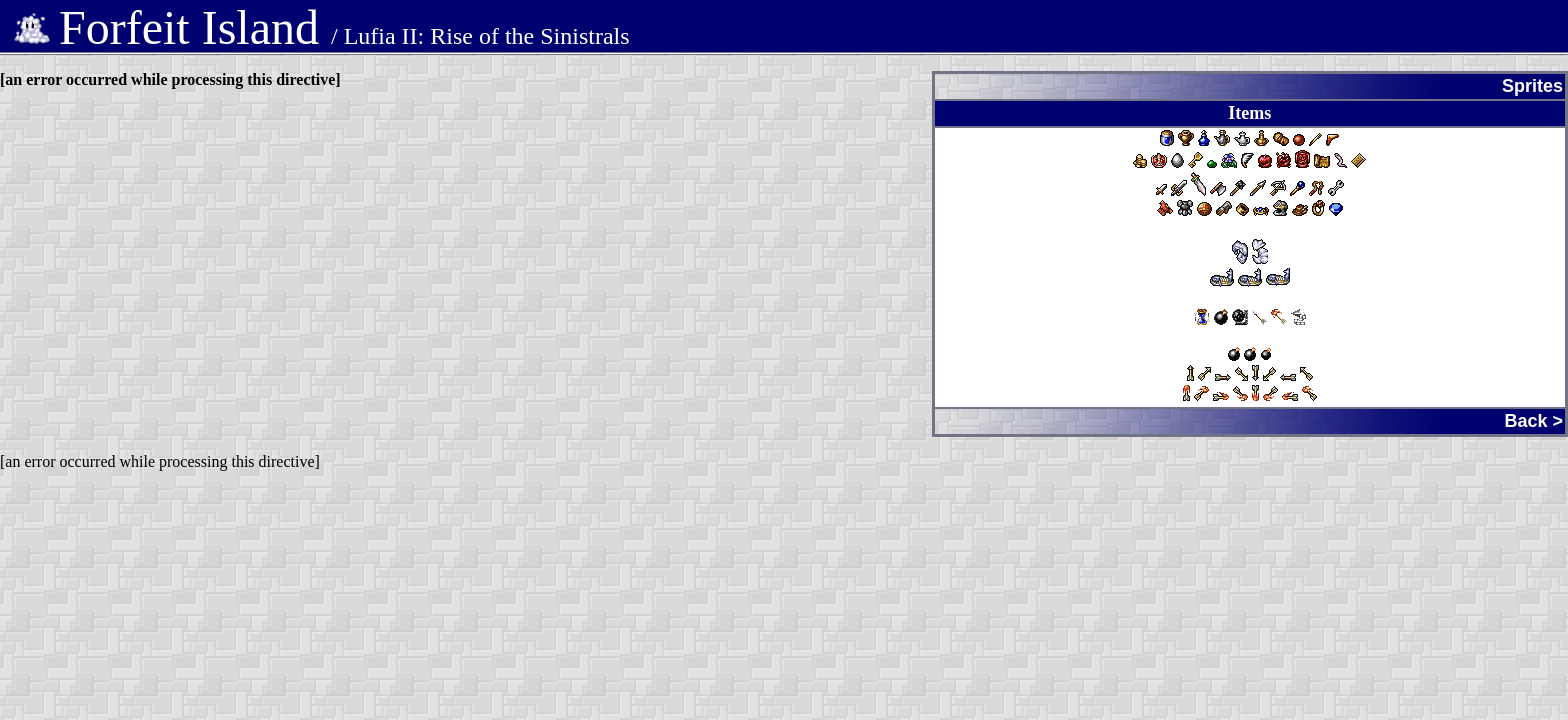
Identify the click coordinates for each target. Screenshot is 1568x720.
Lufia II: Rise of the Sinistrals (487, 36)
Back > (1533, 421)
